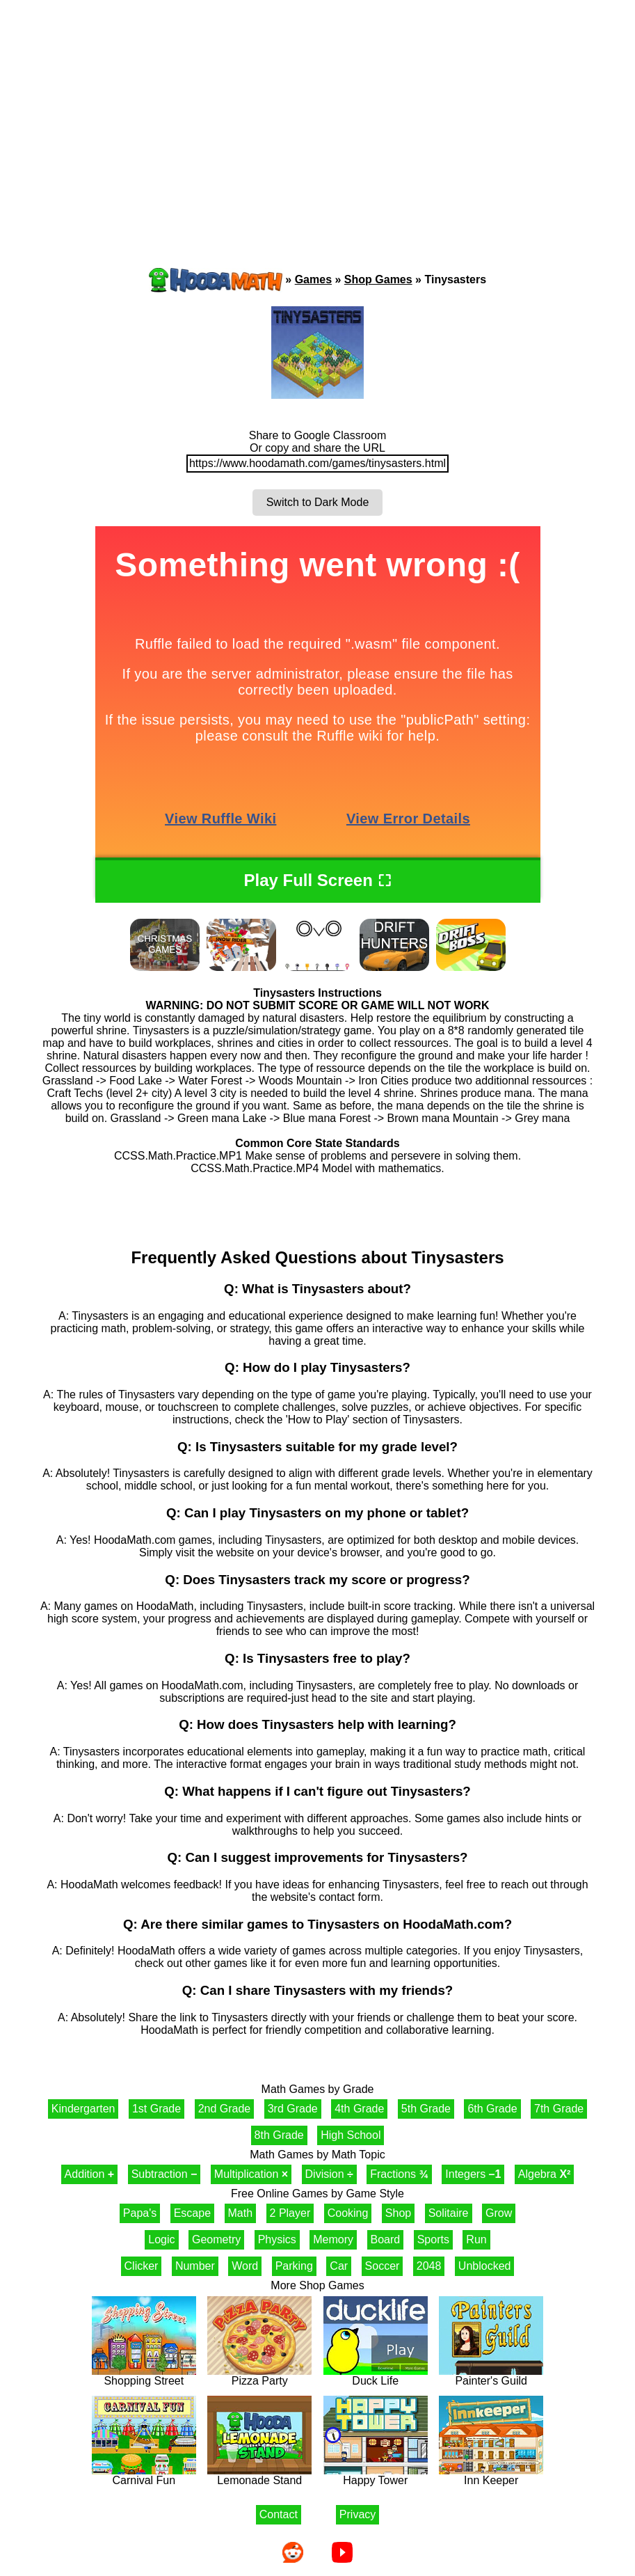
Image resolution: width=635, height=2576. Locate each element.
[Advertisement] (318, 107)
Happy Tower (375, 2475)
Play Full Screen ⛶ (317, 880)
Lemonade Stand (259, 2475)
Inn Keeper (491, 2475)
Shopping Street (144, 2376)
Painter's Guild (491, 2376)
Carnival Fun (144, 2475)
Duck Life (375, 2376)
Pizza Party (259, 2376)
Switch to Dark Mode (317, 502)
